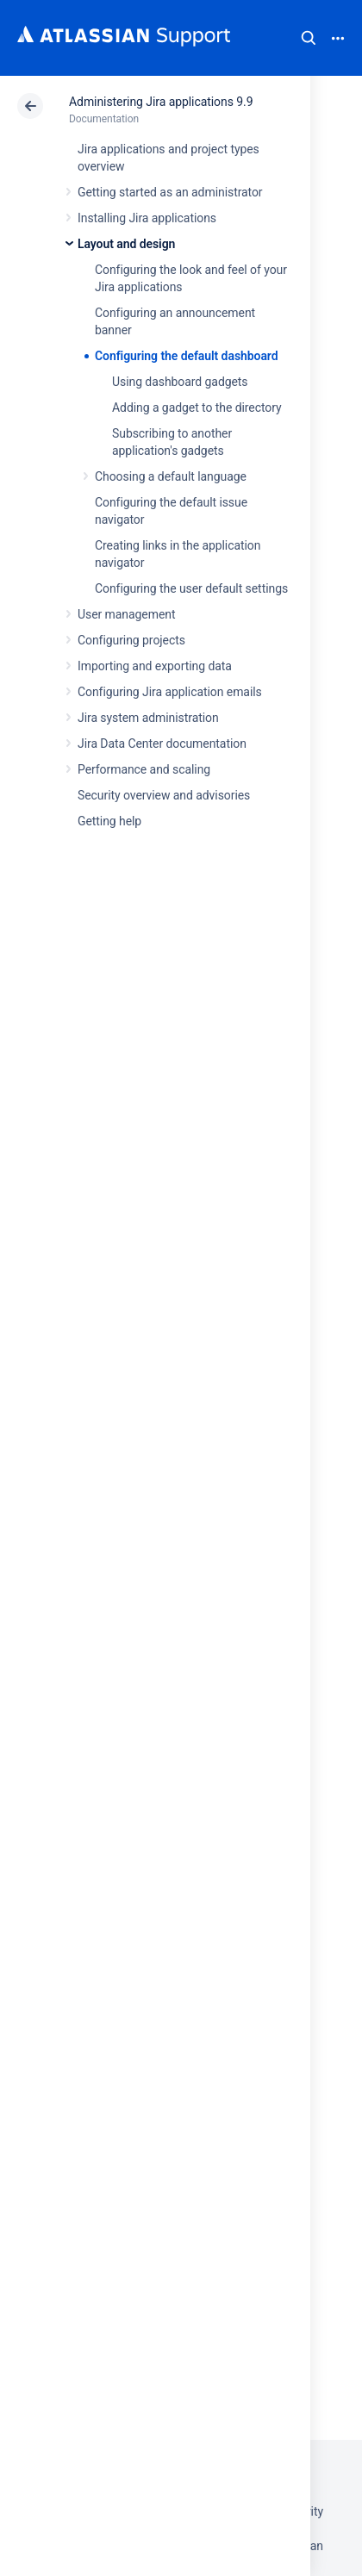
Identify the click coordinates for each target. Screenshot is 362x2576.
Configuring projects (131, 640)
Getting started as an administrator (170, 192)
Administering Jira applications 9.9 (161, 102)
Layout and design (126, 244)
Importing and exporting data (155, 666)
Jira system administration (148, 718)
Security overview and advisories (164, 795)
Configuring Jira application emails (170, 692)
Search (308, 38)
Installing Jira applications (147, 218)
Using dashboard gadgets (180, 382)
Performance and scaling (144, 769)
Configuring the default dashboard (186, 356)
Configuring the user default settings (191, 588)
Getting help (109, 821)
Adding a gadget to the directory (197, 407)
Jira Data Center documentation (162, 743)
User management (126, 614)
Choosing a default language (171, 476)
